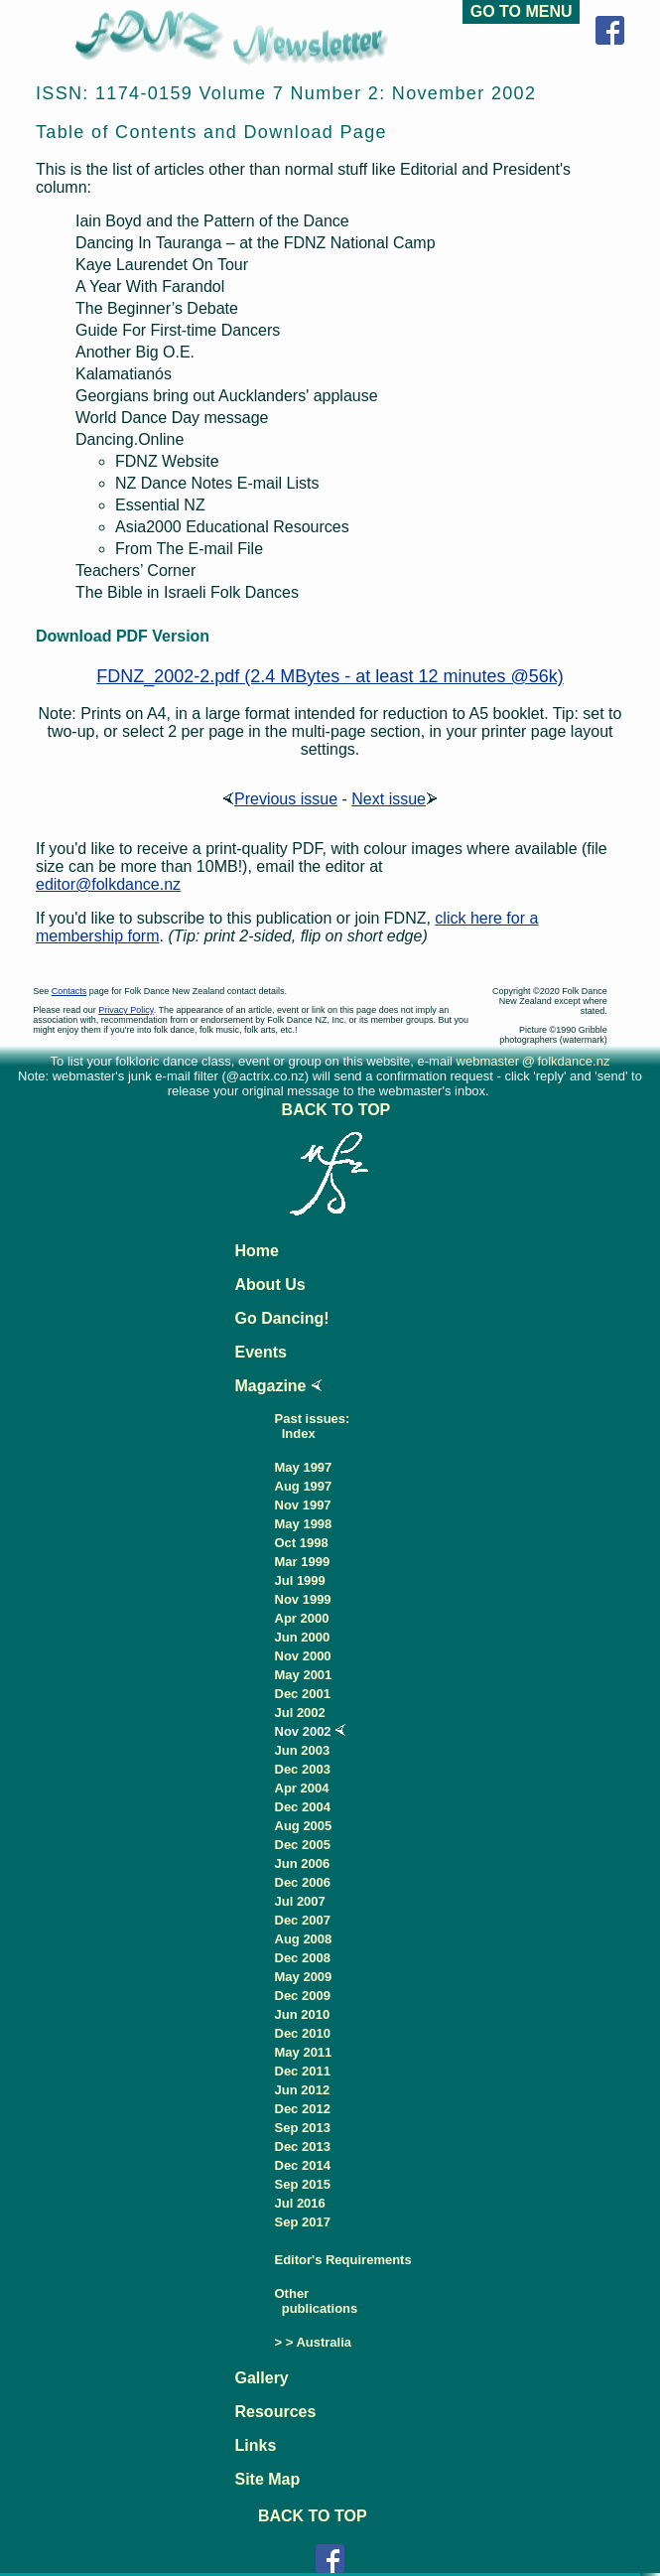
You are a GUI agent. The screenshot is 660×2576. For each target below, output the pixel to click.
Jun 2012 (302, 2089)
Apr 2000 (302, 1618)
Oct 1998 (302, 1542)
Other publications (316, 2301)
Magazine (271, 1385)
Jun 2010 (302, 2014)
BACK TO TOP (338, 1109)
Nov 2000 (303, 1655)
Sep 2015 (302, 2184)
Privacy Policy (125, 1010)
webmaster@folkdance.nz (533, 1061)
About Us (270, 1284)
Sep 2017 (302, 2222)
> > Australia (313, 2342)
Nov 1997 (303, 1505)
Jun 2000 (302, 1637)
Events (261, 1352)
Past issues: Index (312, 1426)
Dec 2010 (302, 2033)
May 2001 (303, 1674)
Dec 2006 (302, 1882)
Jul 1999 (300, 1580)
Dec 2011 (302, 2071)
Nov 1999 (303, 1599)
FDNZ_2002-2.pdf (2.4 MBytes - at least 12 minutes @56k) (329, 676)
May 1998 (303, 1523)
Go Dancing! (282, 1318)
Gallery (262, 2377)
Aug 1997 (303, 1486)
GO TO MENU (521, 11)
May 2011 (303, 2052)
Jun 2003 (302, 1750)
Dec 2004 (302, 1806)
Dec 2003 (302, 1769)
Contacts (69, 991)
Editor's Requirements (343, 2259)
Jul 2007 (300, 1901)
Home (257, 1250)
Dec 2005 (302, 1844)
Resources (276, 2411)
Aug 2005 (303, 1825)
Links (256, 2445)
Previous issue (279, 798)
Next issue (394, 798)
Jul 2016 (300, 2203)
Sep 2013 (302, 2127)
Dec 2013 (302, 2146)
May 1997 (303, 1467)
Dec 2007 (302, 1920)
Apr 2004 (302, 1788)
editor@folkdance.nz (108, 884)
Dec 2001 (302, 1693)
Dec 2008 (302, 1957)
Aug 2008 (303, 1939)
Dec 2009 (302, 1995)
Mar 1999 (302, 1561)
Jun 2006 (302, 1863)
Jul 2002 (300, 1712)
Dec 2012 (302, 2108)
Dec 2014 (302, 2165)
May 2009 (303, 1976)
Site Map (268, 2479)
